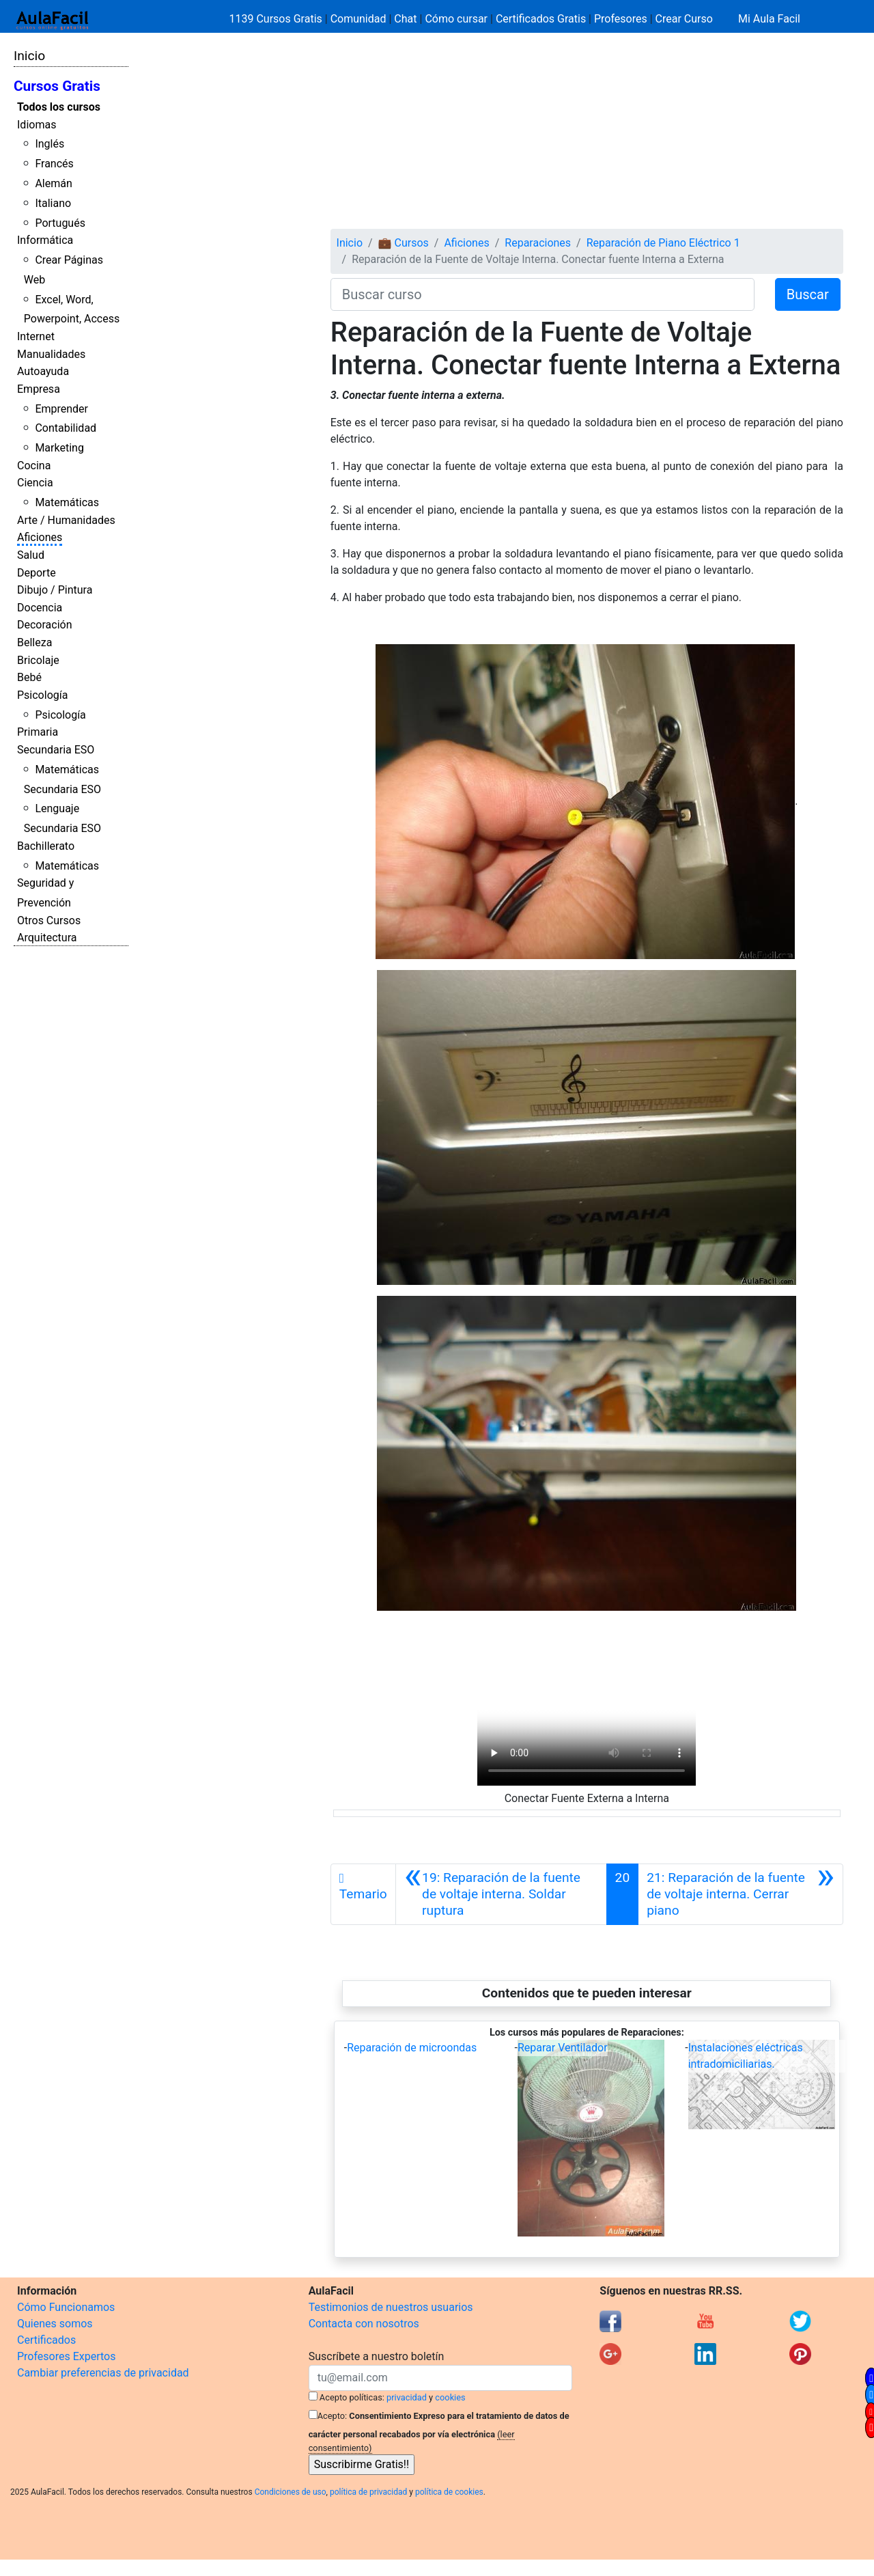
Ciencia (35, 482)
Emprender (61, 408)
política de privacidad (368, 2492)
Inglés (49, 143)
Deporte (36, 572)
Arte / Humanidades (66, 520)
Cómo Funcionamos (66, 2307)
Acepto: (332, 2416)
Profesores (620, 18)
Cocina (34, 465)
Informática (45, 240)
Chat (405, 18)
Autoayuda (43, 371)
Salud (30, 555)
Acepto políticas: (352, 2397)
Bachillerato (45, 846)
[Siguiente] (740, 1894)
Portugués (60, 223)
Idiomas (36, 124)
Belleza (34, 642)
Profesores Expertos (66, 2356)
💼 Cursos (403, 242)
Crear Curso (684, 18)
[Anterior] (501, 1894)
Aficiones (39, 537)
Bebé (29, 677)
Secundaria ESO (55, 749)
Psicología (42, 695)
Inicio (29, 56)
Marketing (59, 447)
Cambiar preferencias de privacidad (103, 2372)
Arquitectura (46, 937)
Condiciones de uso (290, 2492)
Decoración (44, 624)
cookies (450, 2397)
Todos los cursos (58, 106)
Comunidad (358, 18)
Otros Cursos (49, 920)
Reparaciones (538, 242)
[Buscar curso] (542, 294)
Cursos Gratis (57, 86)
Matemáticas (67, 502)
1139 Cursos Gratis (277, 18)
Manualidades (51, 354)
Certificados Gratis (541, 18)
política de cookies (449, 2492)
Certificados (46, 2339)
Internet (36, 336)
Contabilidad (65, 427)
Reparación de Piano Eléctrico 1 (663, 242)
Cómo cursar (456, 18)
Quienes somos (55, 2323)
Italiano (53, 203)
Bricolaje (38, 660)
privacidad (406, 2397)
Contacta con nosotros (364, 2323)
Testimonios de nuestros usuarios (391, 2307)
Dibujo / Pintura (54, 589)
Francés (54, 163)
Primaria (37, 731)
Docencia (39, 607)
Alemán (53, 183)
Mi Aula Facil (769, 18)
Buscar (808, 294)
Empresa (38, 389)
